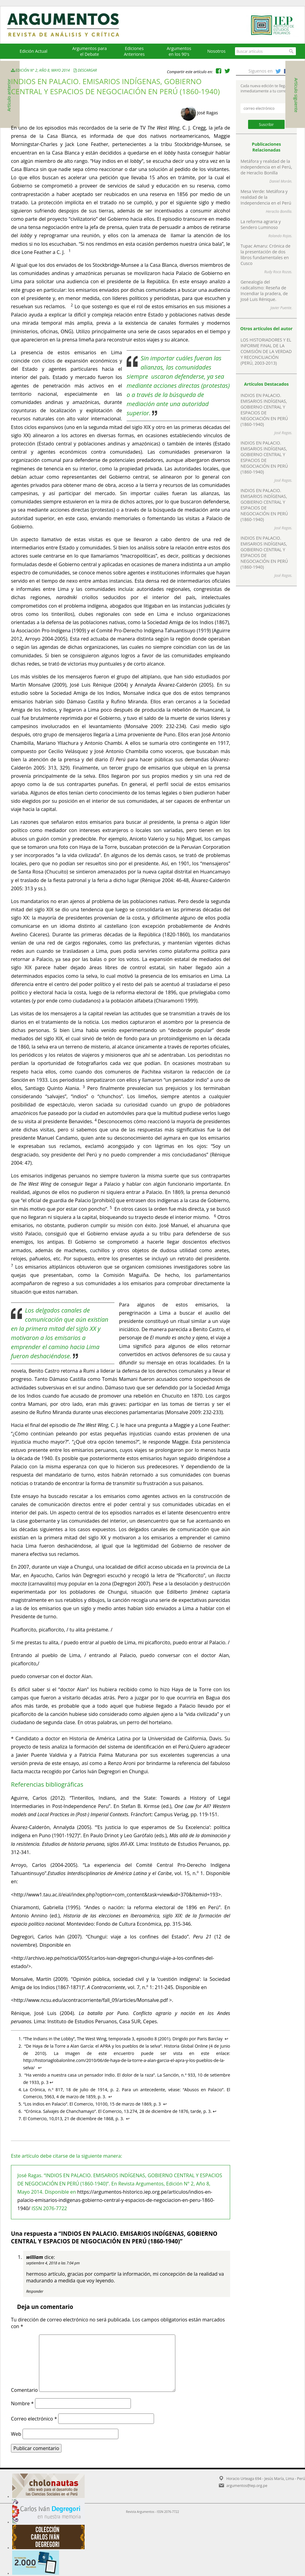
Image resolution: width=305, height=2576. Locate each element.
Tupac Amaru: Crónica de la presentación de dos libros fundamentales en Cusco (265, 254)
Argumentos (68, 25)
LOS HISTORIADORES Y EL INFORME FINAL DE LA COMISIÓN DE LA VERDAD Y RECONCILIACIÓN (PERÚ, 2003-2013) (266, 351)
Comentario (24, 2390)
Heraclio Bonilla (278, 211)
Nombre (22, 2403)
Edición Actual (33, 51)
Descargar (87, 70)
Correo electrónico (34, 2418)
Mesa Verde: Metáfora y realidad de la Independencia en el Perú (265, 197)
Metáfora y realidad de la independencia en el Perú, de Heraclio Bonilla (266, 167)
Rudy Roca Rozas (277, 271)
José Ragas (207, 113)
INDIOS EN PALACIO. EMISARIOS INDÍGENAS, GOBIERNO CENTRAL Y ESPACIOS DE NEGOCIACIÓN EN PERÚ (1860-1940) (264, 409)
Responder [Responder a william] (34, 2291)
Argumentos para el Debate (89, 51)
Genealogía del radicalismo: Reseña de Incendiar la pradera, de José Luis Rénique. (264, 290)
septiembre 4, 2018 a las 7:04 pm (53, 2263)
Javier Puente (280, 307)
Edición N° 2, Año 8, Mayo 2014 (41, 70)
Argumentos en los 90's (179, 51)
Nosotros (216, 51)
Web (16, 2434)
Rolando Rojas (279, 235)
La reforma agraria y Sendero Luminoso (260, 224)
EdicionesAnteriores (134, 51)
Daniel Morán (280, 181)
